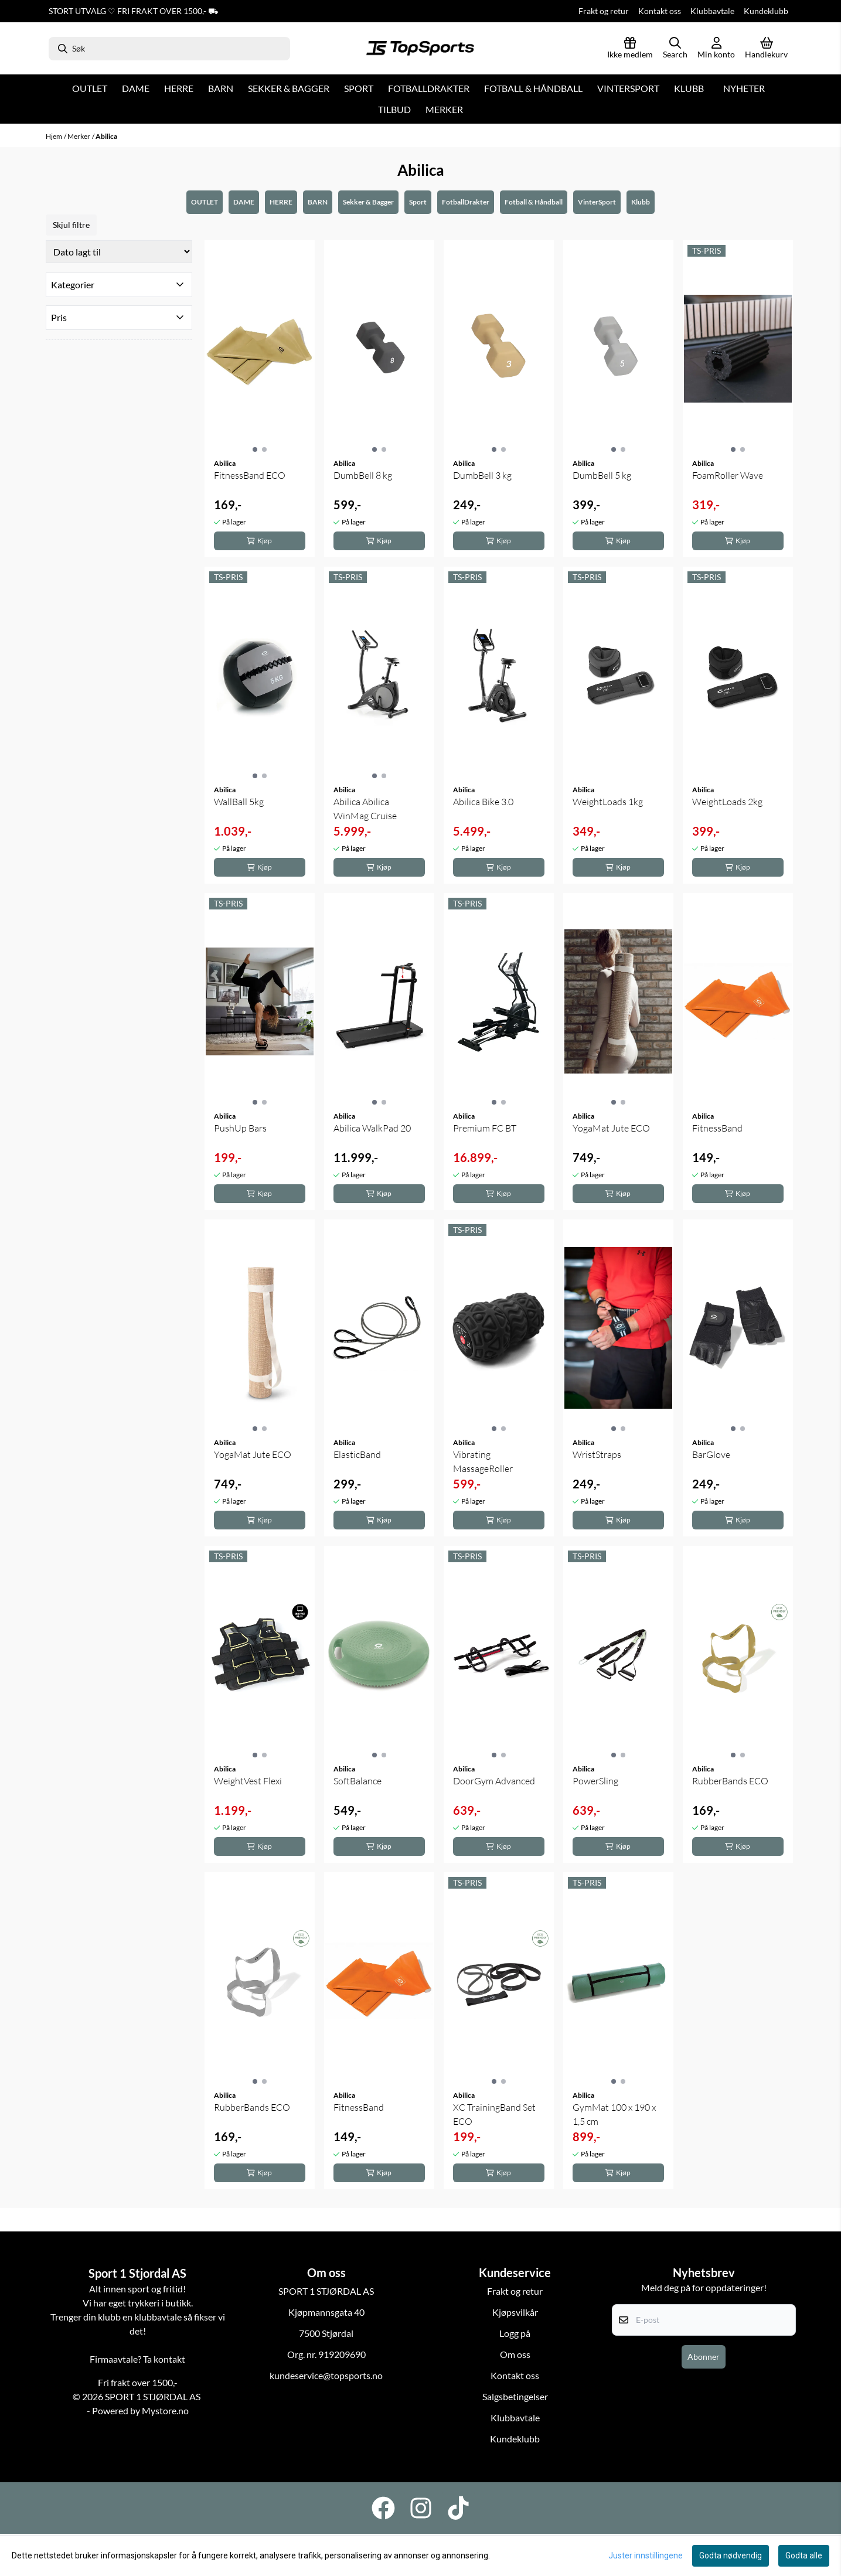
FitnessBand (717, 1128)
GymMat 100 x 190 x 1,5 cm (614, 2114)
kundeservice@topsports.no (326, 2375)
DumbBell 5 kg (602, 475)
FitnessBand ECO (249, 475)
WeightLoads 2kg (727, 801)
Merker (444, 109)
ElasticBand (357, 1454)
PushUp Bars (240, 1128)
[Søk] (170, 48)
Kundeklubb (766, 11)
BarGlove (711, 1454)
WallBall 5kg (239, 801)
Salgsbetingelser (515, 2396)
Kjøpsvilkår (515, 2312)
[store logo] (420, 48)
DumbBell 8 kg (362, 475)
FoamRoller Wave (727, 475)
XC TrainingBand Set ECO (494, 2114)
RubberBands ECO (730, 1781)
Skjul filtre (71, 225)
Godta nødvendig (730, 2555)
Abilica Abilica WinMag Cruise (365, 809)
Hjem (54, 136)
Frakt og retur (603, 11)
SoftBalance (357, 1781)
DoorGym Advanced (494, 1781)
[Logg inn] (630, 48)
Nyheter (744, 88)
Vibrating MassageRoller (483, 1461)
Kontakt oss (659, 11)
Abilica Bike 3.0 (483, 801)
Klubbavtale (712, 11)
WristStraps (597, 1454)
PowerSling (595, 1781)
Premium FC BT (484, 1128)
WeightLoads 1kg (608, 801)
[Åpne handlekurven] (766, 48)
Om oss (515, 2354)
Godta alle (803, 2555)
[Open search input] (675, 48)
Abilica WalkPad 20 (372, 1128)
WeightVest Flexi (248, 1781)
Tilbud (394, 109)
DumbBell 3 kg (482, 475)
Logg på (514, 2333)
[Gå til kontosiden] (716, 48)
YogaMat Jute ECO (611, 1128)
